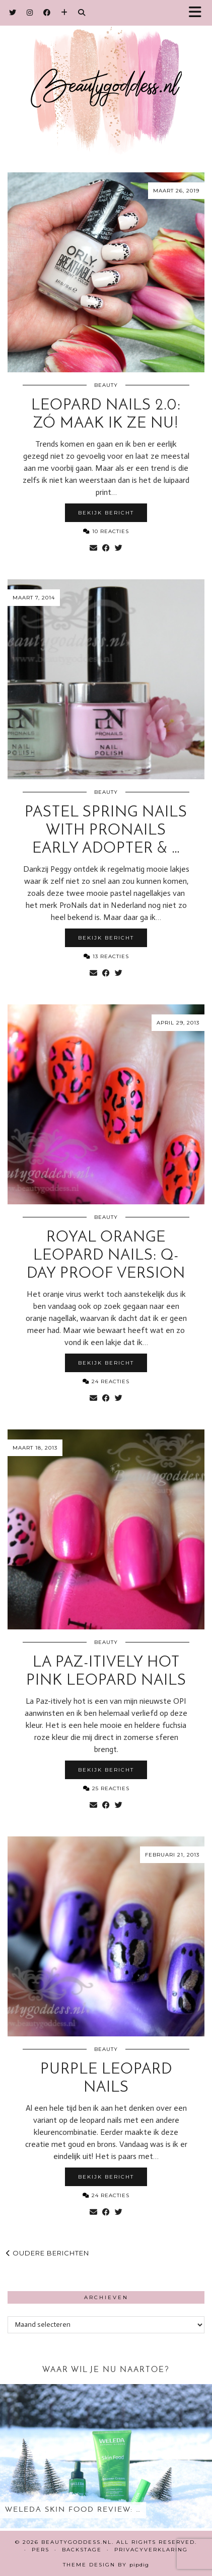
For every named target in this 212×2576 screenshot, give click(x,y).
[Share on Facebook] (106, 548)
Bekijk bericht (106, 512)
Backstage (82, 2549)
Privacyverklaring (151, 2549)
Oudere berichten (47, 2253)
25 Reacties (106, 1788)
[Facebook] (47, 12)
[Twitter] (13, 12)
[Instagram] (30, 12)
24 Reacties (106, 1381)
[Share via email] (93, 548)
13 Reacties (106, 956)
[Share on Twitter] (118, 548)
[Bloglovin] (64, 12)
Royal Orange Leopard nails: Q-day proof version (106, 1256)
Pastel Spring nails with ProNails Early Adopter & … (106, 831)
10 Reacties (106, 531)
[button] (198, 13)
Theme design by (106, 2564)
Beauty (106, 385)
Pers (40, 2549)
